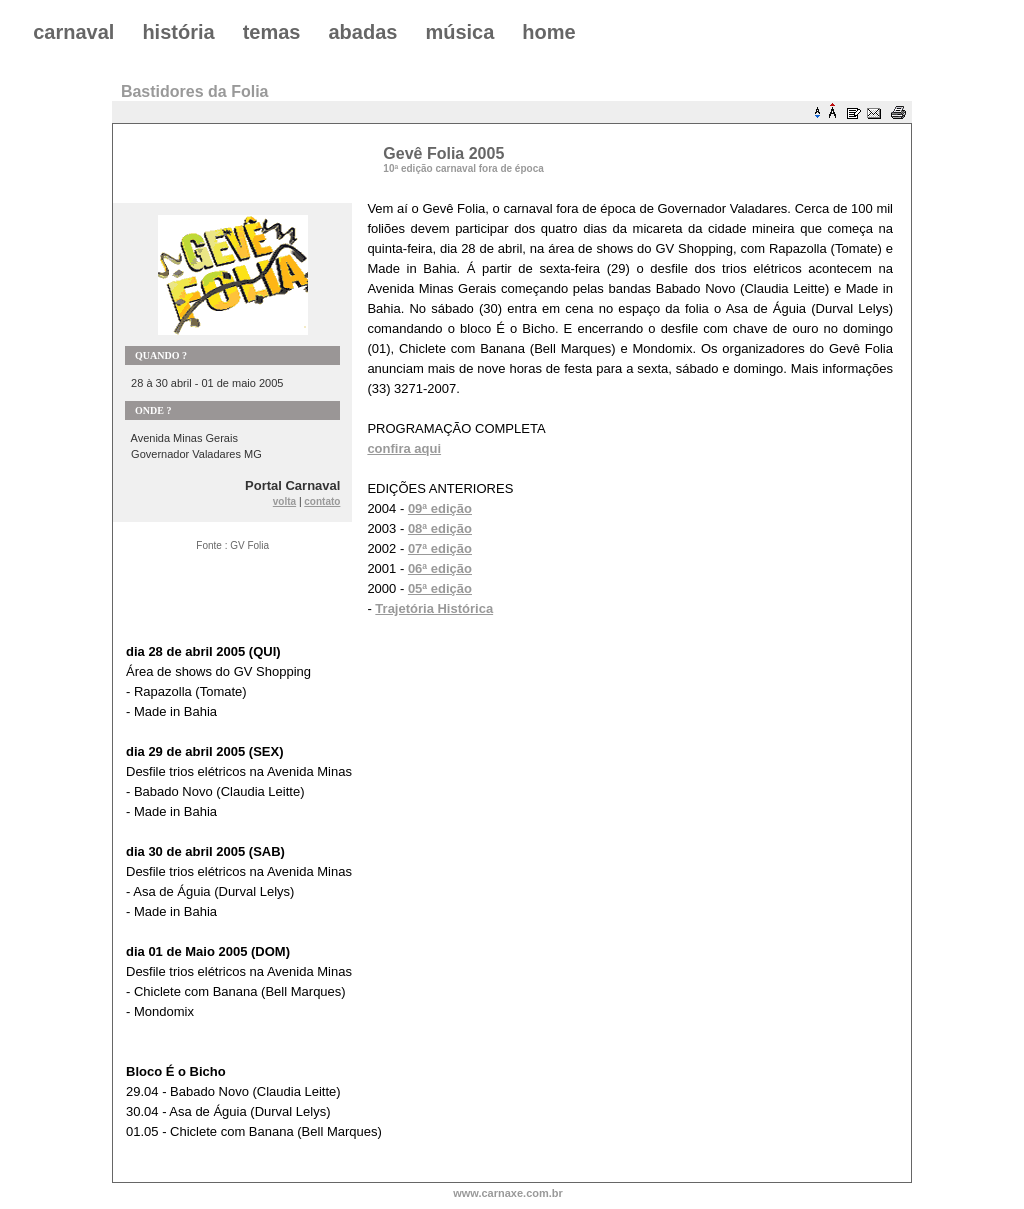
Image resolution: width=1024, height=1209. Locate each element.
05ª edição (440, 588)
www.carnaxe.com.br (508, 1193)
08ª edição (440, 528)
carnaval (73, 32)
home (548, 32)
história (178, 32)
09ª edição (440, 508)
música (459, 32)
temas (272, 32)
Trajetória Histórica (434, 608)
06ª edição (440, 568)
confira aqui (404, 448)
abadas (362, 32)
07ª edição (440, 548)
